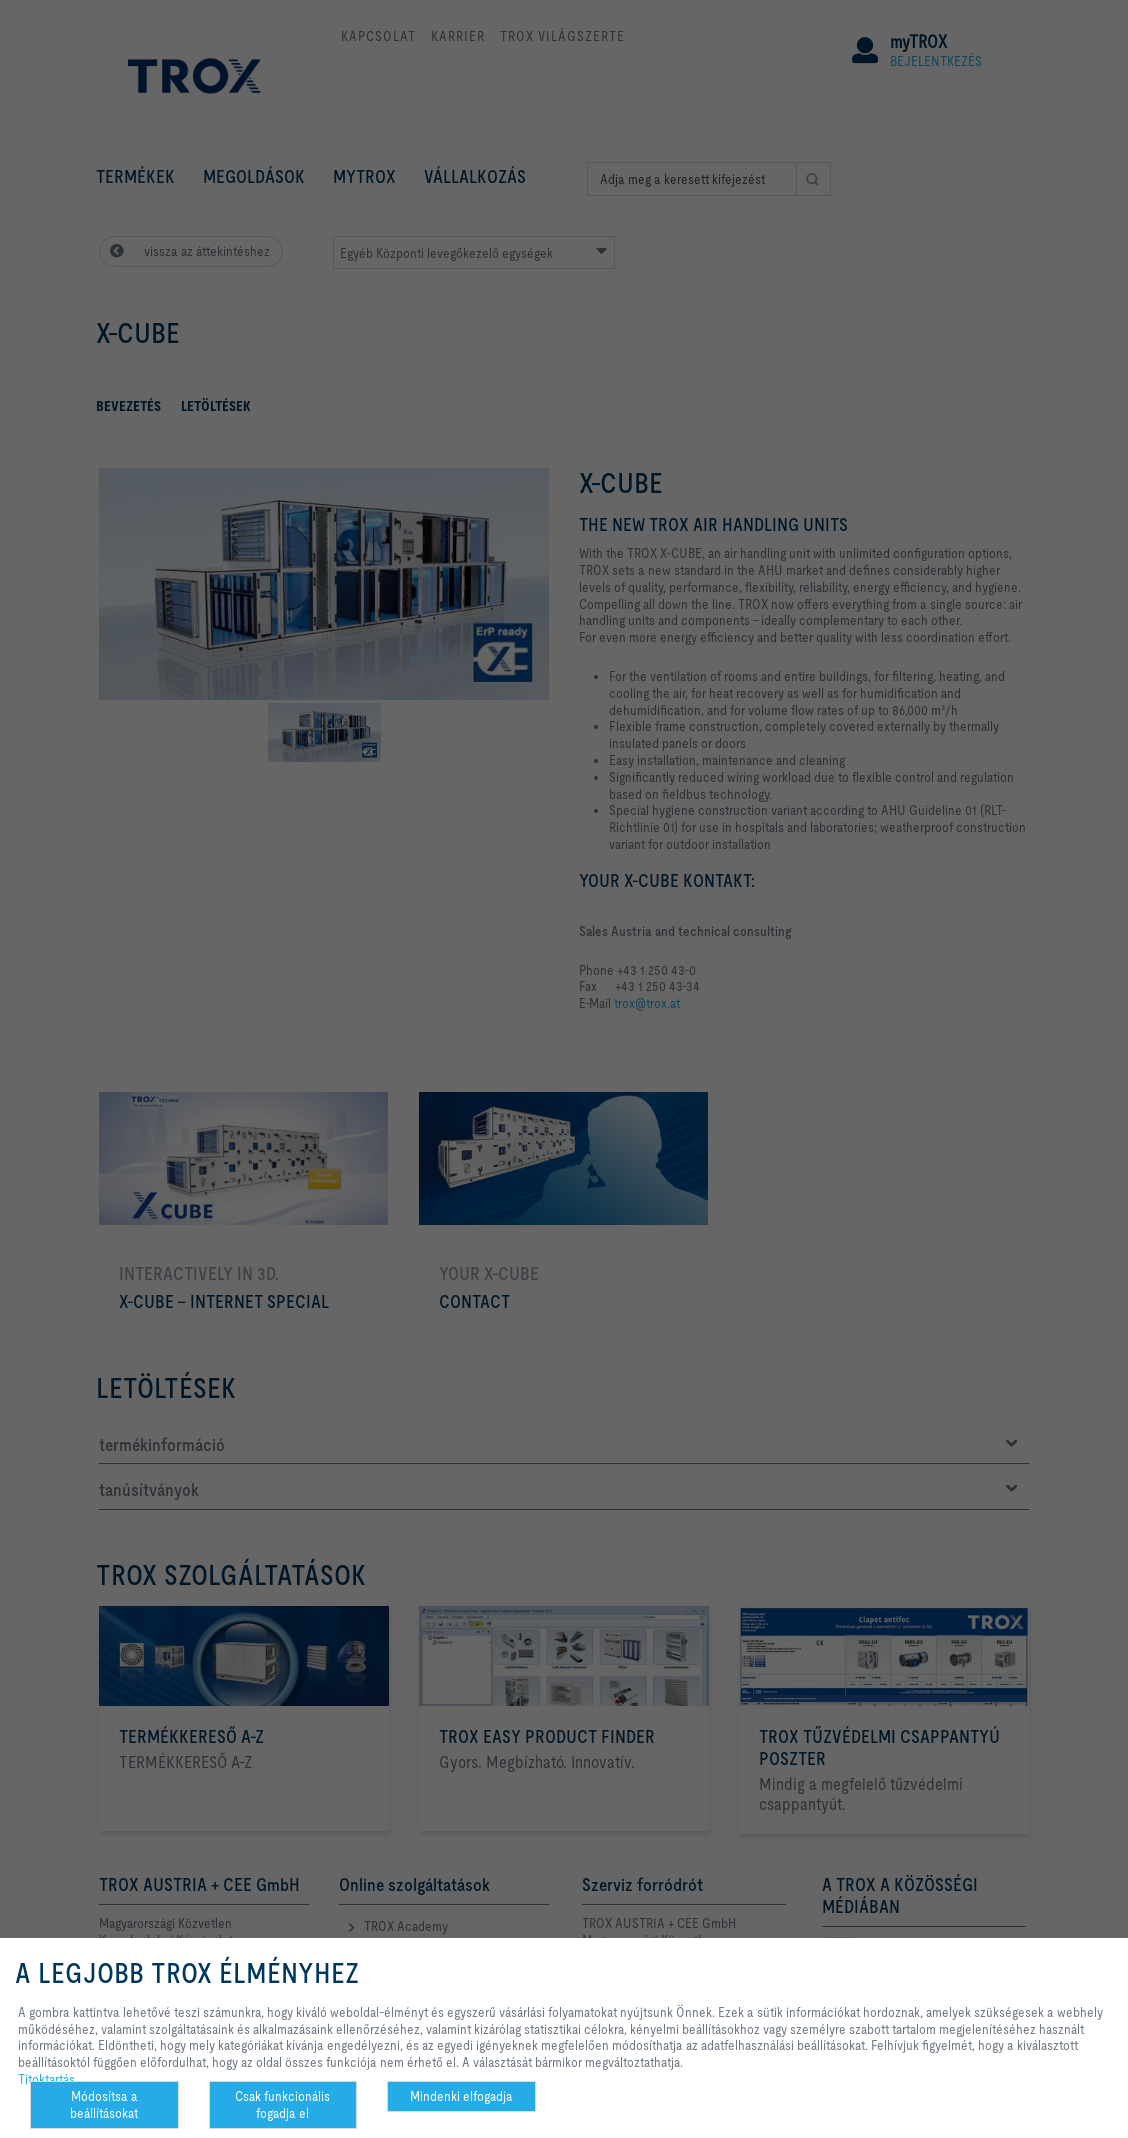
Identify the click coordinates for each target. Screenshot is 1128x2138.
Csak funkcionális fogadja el (282, 2104)
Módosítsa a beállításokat (104, 2104)
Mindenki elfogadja (461, 2096)
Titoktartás (46, 2079)
